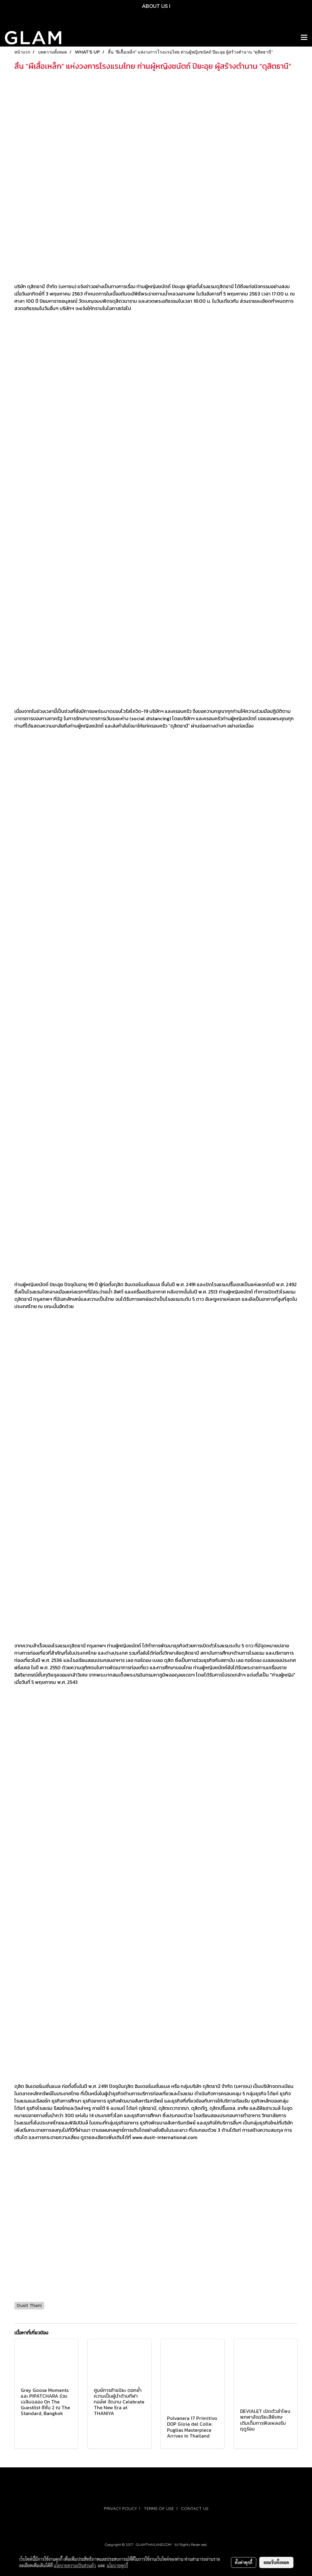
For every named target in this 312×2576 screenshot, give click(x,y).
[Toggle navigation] (304, 37)
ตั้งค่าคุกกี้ (243, 2562)
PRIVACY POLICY (120, 2508)
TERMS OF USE (159, 2508)
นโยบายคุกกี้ (117, 2565)
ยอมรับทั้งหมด (276, 2562)
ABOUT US (155, 6)
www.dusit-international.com (164, 2137)
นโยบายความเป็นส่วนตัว (75, 2565)
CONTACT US (194, 2508)
